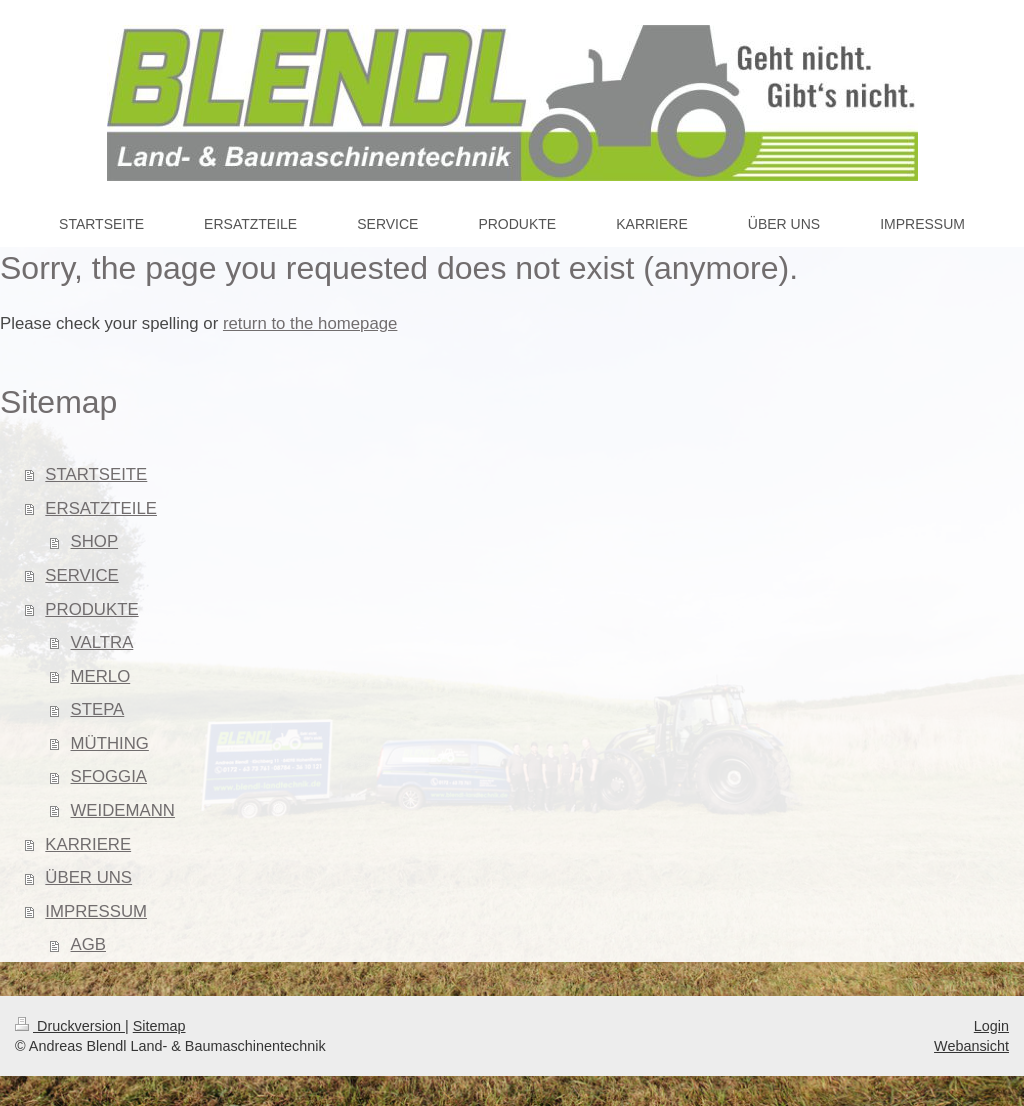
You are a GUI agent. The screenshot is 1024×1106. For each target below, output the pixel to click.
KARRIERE (88, 844)
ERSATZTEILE (101, 508)
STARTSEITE (96, 474)
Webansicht (971, 1046)
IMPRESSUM (96, 911)
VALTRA (102, 642)
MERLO (101, 676)
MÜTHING (110, 743)
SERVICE (81, 575)
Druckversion (70, 1026)
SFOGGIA (109, 776)
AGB (88, 944)
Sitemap (159, 1026)
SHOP (95, 541)
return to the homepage (310, 323)
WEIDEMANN (123, 810)
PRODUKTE (91, 609)
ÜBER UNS (88, 877)
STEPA (98, 709)
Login (991, 1026)
